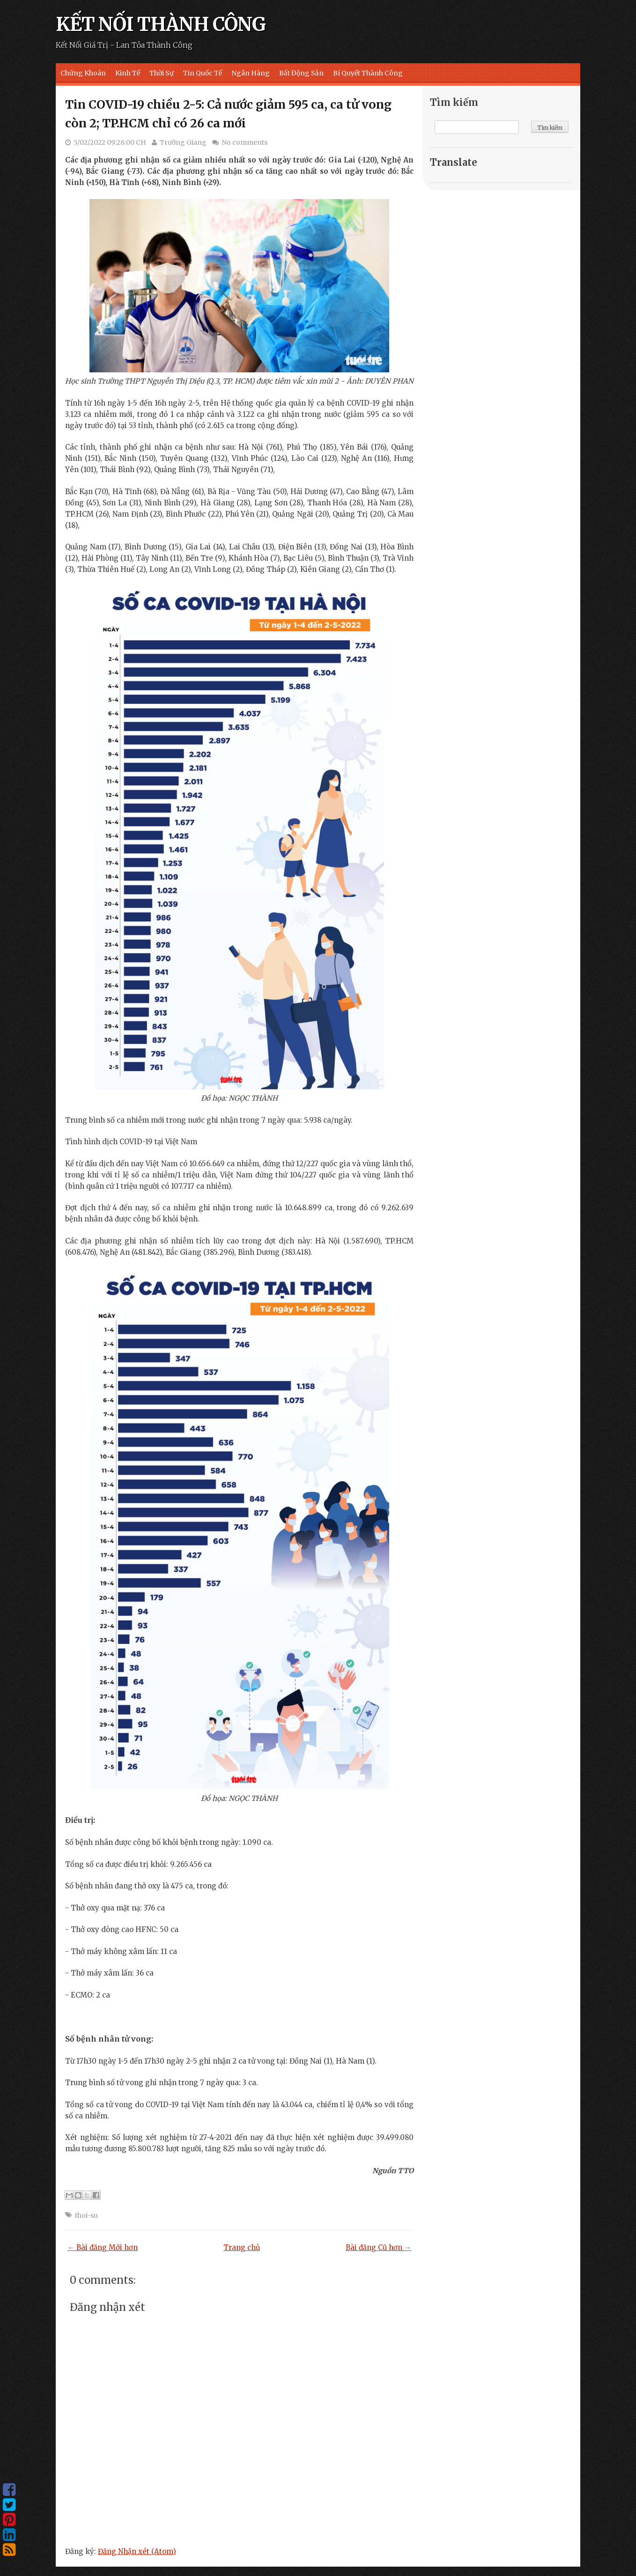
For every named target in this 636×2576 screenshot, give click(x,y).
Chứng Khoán (83, 73)
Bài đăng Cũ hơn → (378, 2247)
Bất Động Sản (301, 73)
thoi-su (86, 2215)
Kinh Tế (127, 73)
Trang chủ (241, 2247)
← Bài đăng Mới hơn (102, 2247)
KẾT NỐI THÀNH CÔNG (161, 24)
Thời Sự (161, 73)
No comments (244, 142)
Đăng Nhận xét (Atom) (137, 2551)
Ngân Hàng (250, 73)
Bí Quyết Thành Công (368, 73)
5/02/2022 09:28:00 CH (110, 142)
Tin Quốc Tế (202, 73)
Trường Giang (183, 142)
